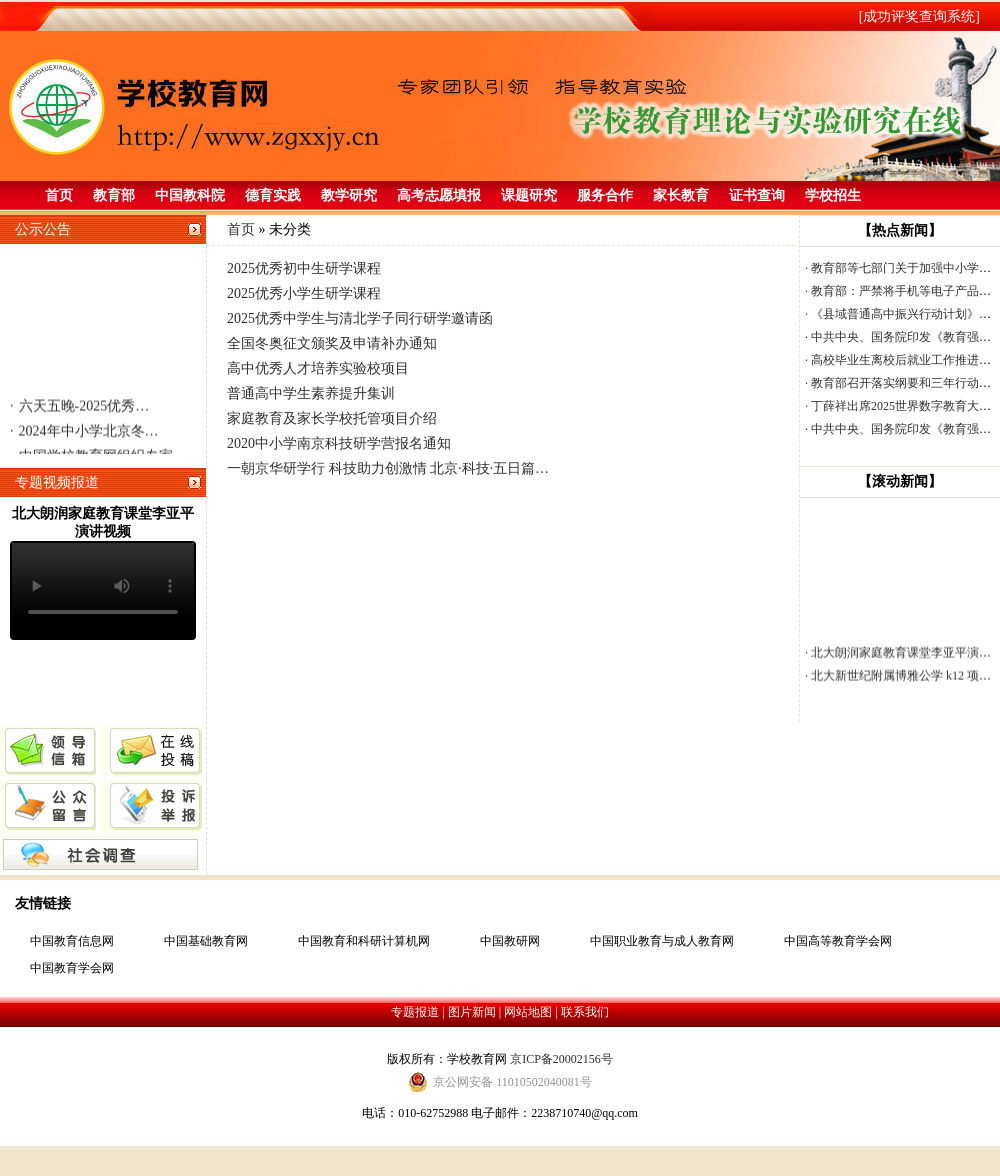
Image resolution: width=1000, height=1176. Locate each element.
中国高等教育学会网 (838, 941)
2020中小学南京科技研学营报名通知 (339, 443)
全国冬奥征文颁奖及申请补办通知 (332, 343)
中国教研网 (510, 941)
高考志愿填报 (439, 195)
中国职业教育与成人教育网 (662, 941)
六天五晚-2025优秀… (79, 409)
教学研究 (349, 195)
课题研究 (529, 195)
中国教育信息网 (72, 941)
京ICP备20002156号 (561, 1059)
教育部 (114, 195)
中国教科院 (190, 195)
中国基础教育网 (206, 941)
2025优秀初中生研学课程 (304, 268)
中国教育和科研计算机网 (364, 941)
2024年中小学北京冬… (84, 434)
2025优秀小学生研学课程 (304, 293)
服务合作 (605, 195)
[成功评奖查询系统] (919, 16)
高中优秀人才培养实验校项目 (318, 368)
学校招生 (833, 195)
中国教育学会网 (72, 968)
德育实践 (273, 195)
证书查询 (757, 195)
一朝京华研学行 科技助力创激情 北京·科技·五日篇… (388, 468)
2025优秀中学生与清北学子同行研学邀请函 (360, 318)
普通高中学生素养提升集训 (311, 393)
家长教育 (681, 195)
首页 (59, 195)
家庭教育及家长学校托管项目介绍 (332, 418)
